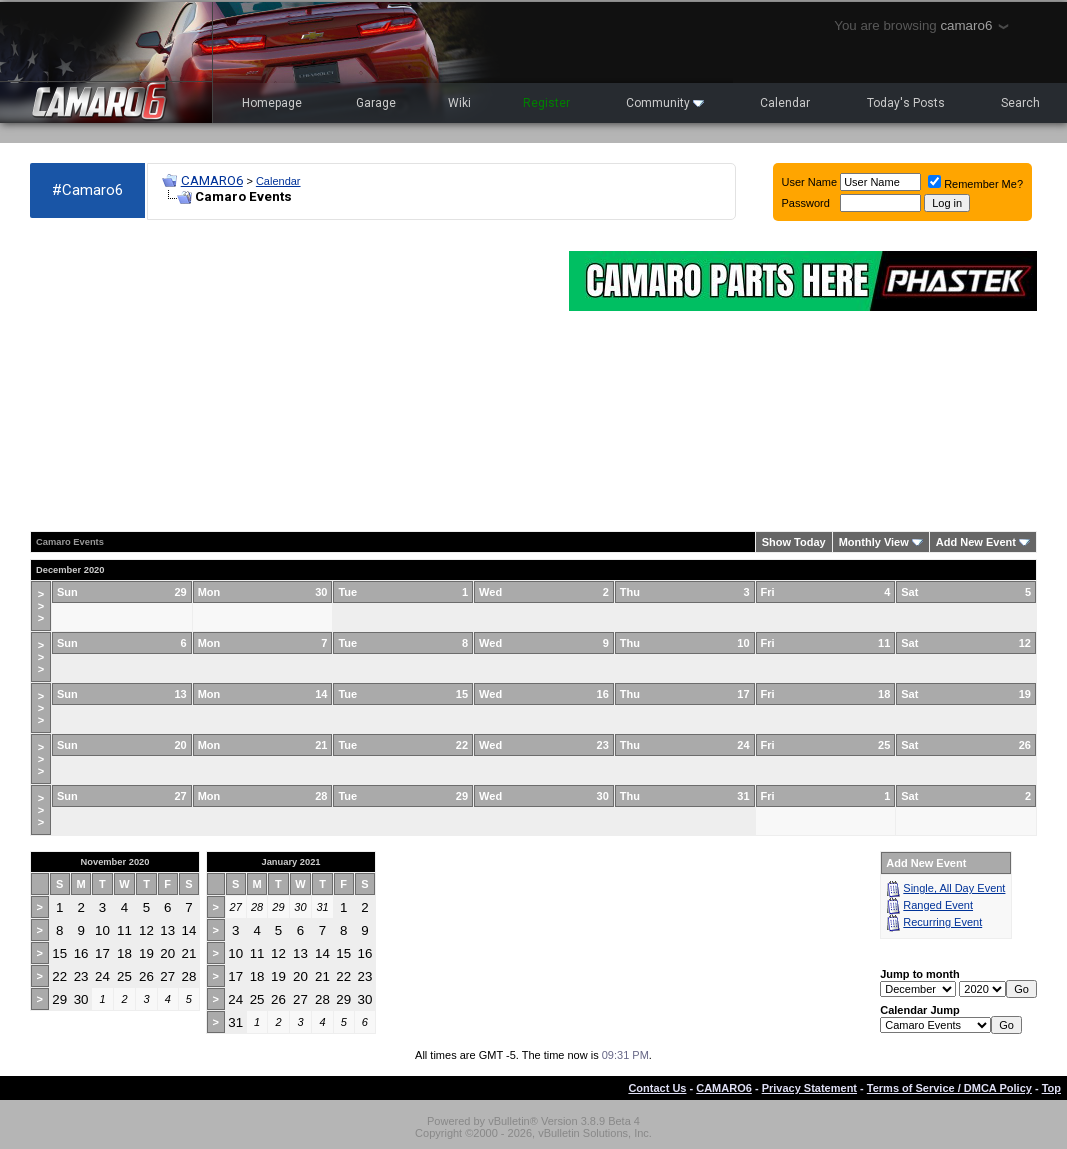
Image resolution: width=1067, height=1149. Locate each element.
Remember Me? (975, 184)
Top (1051, 1088)
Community (665, 103)
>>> (41, 606)
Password (806, 203)
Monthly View (874, 542)
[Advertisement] (289, 376)
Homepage (272, 103)
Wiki (459, 103)
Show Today (794, 542)
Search (1020, 103)
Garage (376, 103)
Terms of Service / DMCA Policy (949, 1088)
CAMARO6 (212, 180)
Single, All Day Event (954, 888)
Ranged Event (938, 905)
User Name (810, 182)
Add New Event (976, 542)
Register (546, 103)
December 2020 (70, 570)
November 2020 (115, 862)
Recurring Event (942, 922)
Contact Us (657, 1088)
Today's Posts (906, 103)
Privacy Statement (809, 1088)
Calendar (785, 103)
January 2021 (290, 862)
